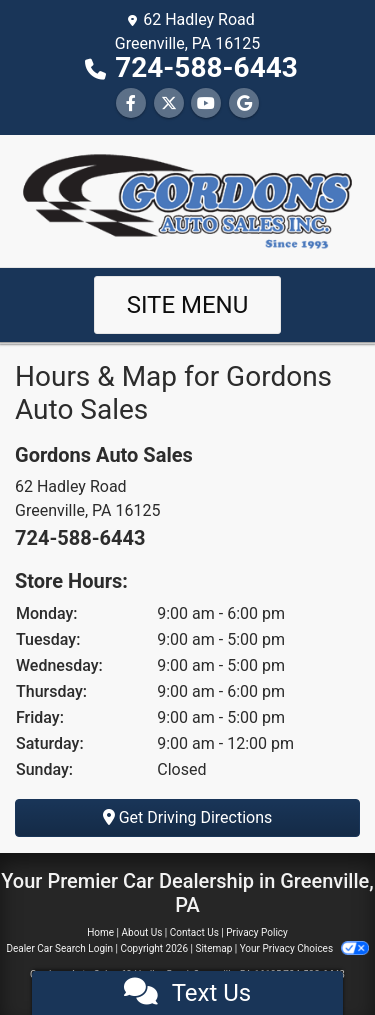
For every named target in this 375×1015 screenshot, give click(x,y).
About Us (142, 932)
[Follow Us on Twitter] (169, 103)
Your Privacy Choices (304, 948)
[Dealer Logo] (187, 199)
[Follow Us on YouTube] (206, 103)
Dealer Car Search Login (59, 948)
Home (100, 932)
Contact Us (194, 932)
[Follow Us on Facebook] (131, 103)
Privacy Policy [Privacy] (257, 932)
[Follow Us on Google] (244, 103)
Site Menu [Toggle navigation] (188, 305)
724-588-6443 (206, 67)
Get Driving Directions (188, 817)
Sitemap (213, 948)
